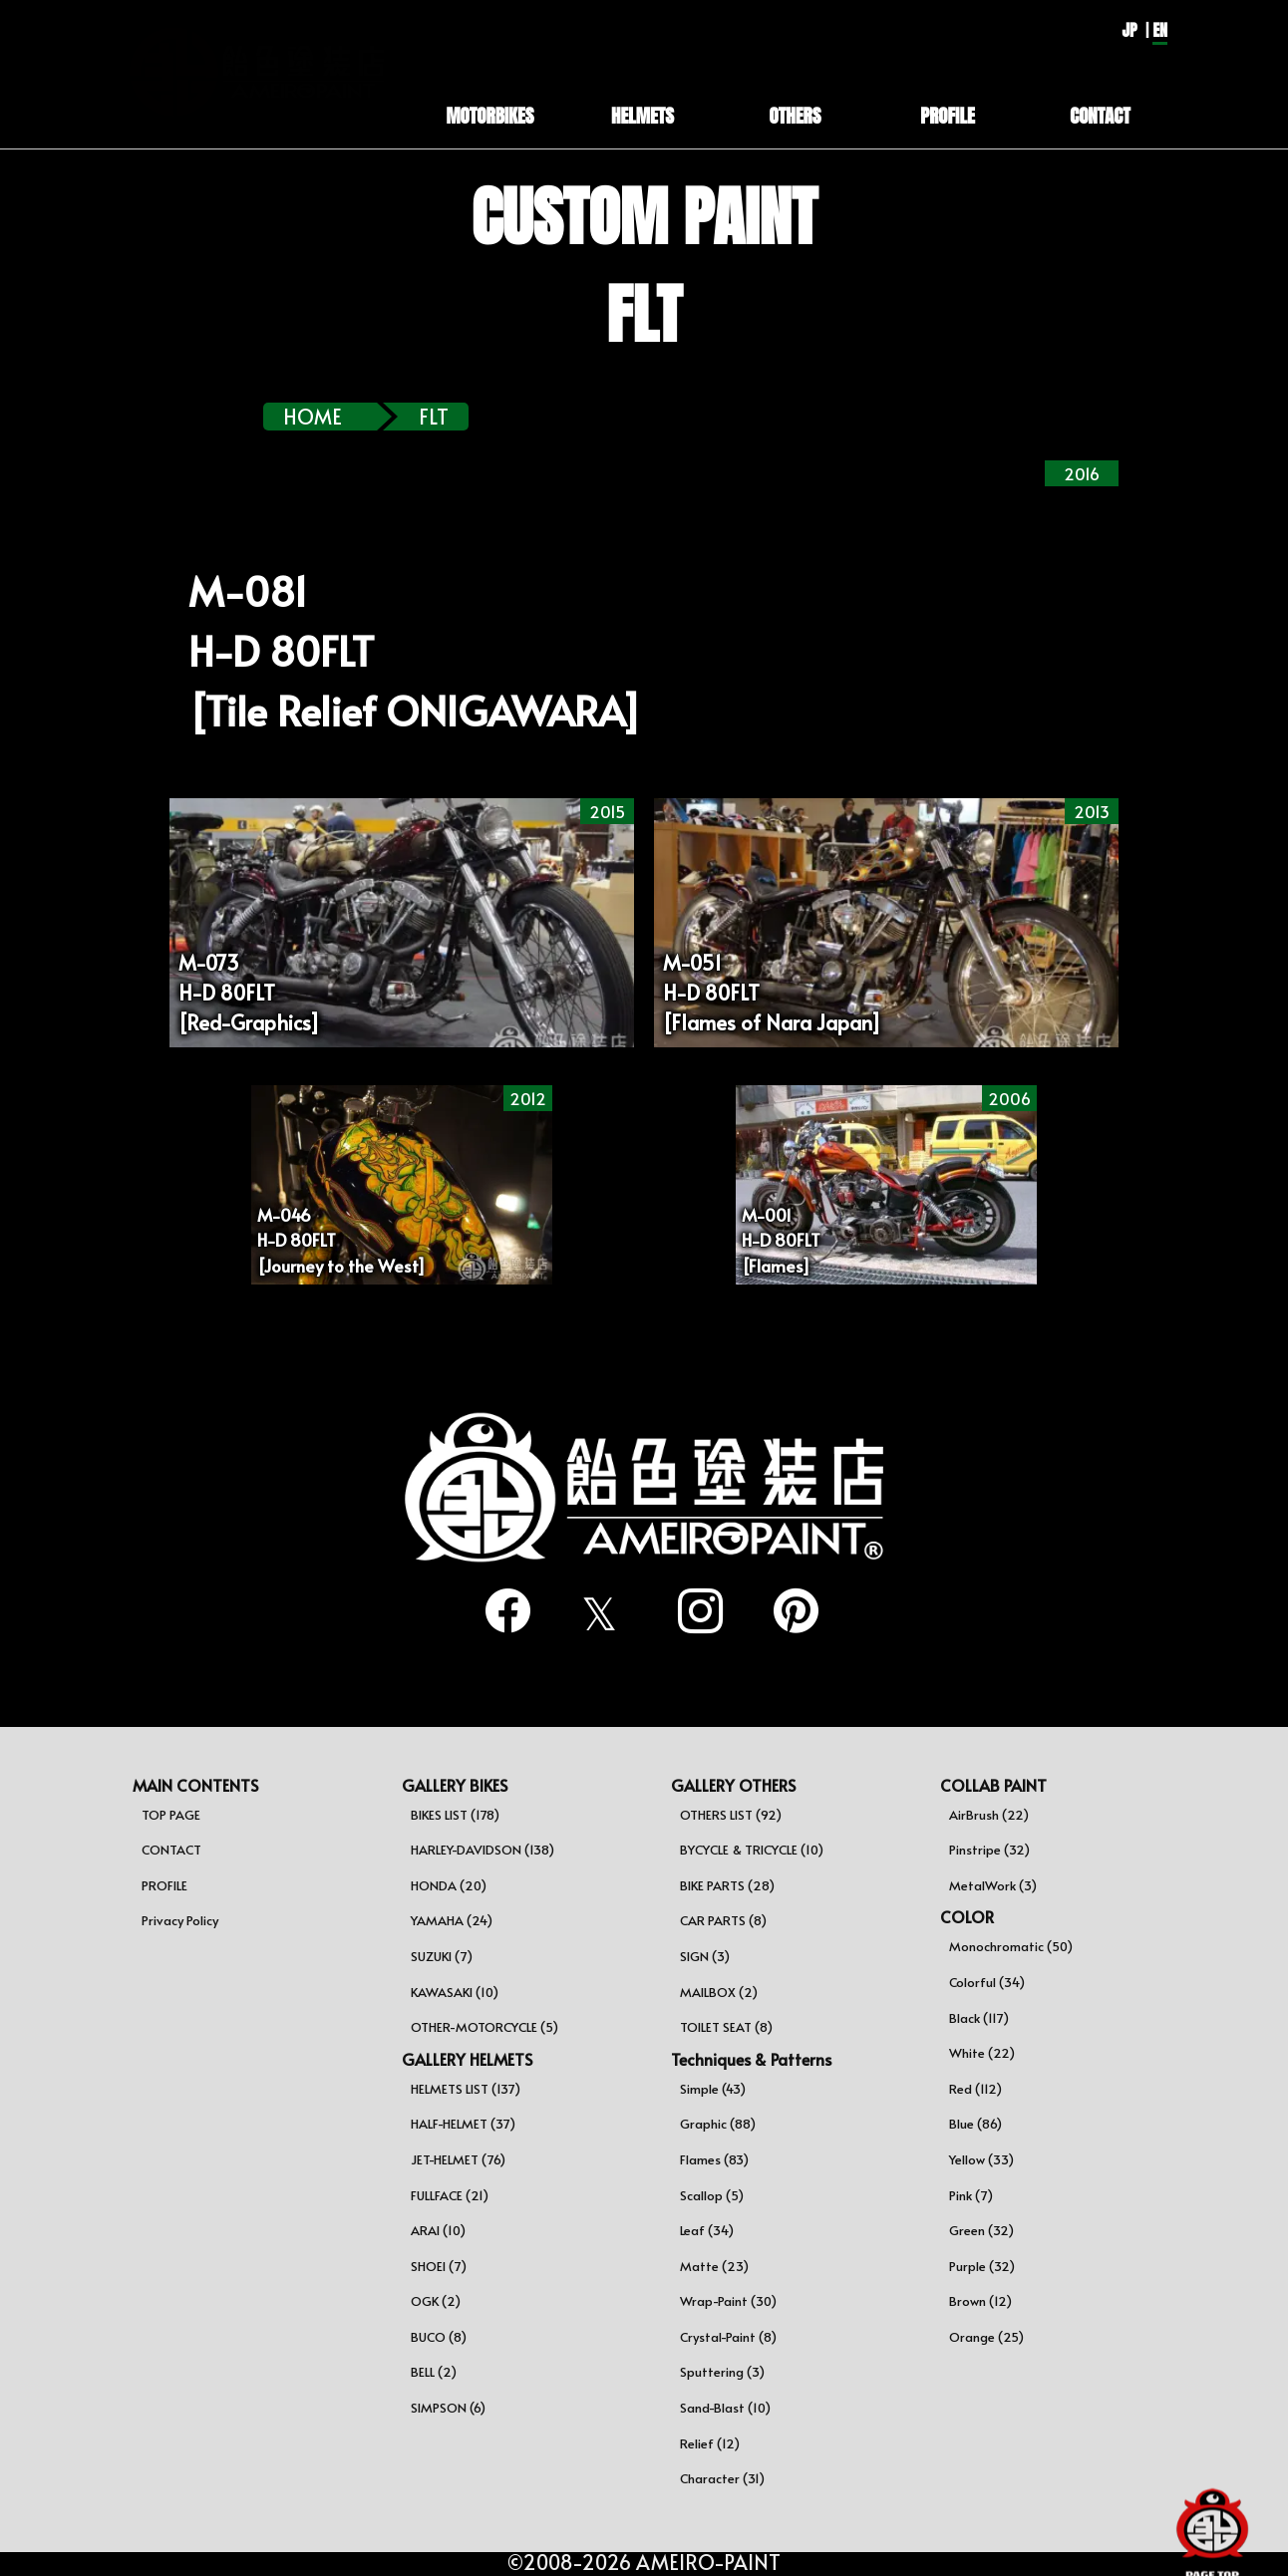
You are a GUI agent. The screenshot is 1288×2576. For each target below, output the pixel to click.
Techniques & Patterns (751, 2059)
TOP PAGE (171, 1815)
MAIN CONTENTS (195, 1785)
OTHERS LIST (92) (731, 1815)
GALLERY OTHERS (733, 1785)
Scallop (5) (712, 2195)
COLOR (967, 1916)
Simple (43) (713, 2089)
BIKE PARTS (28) (727, 1885)
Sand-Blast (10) (725, 2408)
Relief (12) (710, 2443)
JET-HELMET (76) (458, 2159)
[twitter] (596, 1613)
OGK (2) (436, 2301)
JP (1129, 30)
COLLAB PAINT (993, 1785)
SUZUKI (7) (442, 1956)
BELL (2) (434, 2372)
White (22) (982, 2053)
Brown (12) (980, 2301)
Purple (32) (982, 2266)
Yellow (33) (981, 2159)
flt (434, 416)
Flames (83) (714, 2159)
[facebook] (499, 1610)
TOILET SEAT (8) (726, 2027)
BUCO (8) (439, 2337)
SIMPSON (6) (448, 2408)
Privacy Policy (180, 1920)
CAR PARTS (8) (723, 1920)
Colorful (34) (987, 1982)
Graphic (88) (718, 2124)
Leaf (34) (707, 2230)
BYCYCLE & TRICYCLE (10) (751, 1850)
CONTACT (171, 1850)
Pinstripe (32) (989, 1850)
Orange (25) (986, 2337)
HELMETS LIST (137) (465, 2089)
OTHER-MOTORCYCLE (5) (484, 2027)
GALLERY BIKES (454, 1785)
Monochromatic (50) (1011, 1946)
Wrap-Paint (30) (728, 2301)
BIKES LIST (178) (455, 1815)
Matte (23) (714, 2266)
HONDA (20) (448, 1885)
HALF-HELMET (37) (463, 2124)
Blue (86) (975, 2124)
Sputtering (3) (722, 2372)
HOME (312, 416)
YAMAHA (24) (451, 1920)
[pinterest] (788, 1610)
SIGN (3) (705, 1956)
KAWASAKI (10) (454, 1992)
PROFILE (164, 1885)
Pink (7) (971, 2195)
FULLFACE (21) (449, 2195)
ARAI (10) (438, 2230)
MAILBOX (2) (719, 1992)
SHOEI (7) (439, 2266)
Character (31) (722, 2478)
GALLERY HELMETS (467, 2059)
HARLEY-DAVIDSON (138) (482, 1850)
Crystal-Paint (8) (728, 2337)
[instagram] (692, 1610)
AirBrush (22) (989, 1815)
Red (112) (975, 2089)
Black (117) (979, 2018)
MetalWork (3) (993, 1885)
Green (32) (981, 2230)
